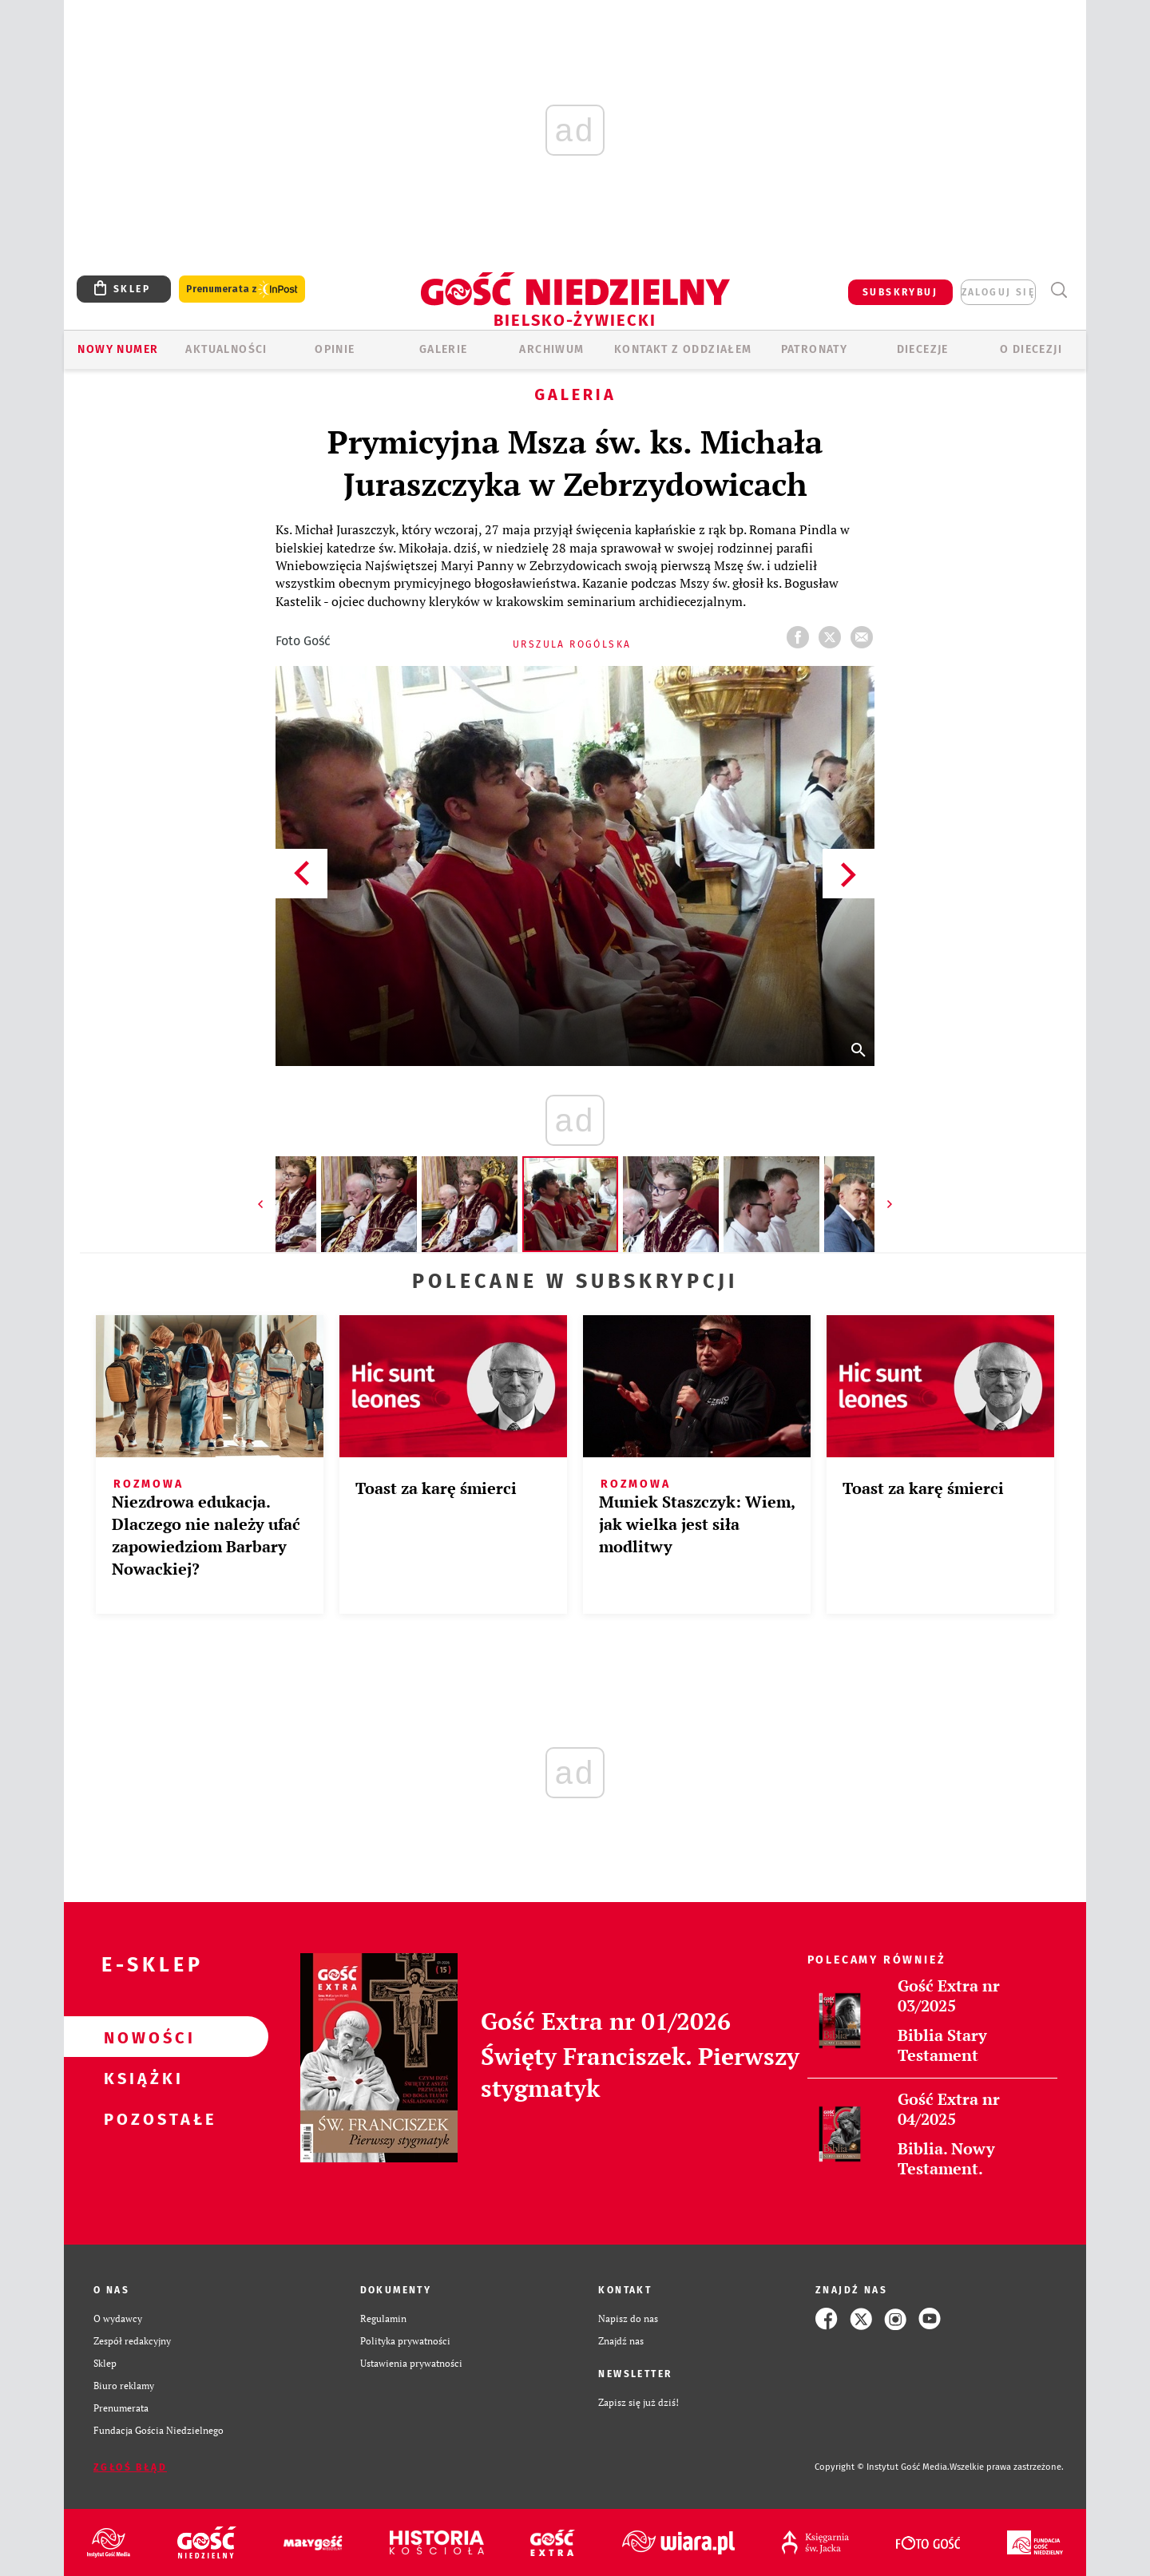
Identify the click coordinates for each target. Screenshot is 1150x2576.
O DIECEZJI (1031, 349)
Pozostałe (140, 2118)
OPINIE (335, 349)
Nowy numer (117, 349)
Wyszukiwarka (1058, 290)
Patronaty (814, 349)
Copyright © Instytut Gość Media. (882, 2467)
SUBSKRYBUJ (900, 292)
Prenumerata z (242, 289)
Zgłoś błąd (130, 2467)
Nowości (140, 2037)
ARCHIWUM (551, 349)
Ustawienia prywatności (411, 2363)
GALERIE (443, 349)
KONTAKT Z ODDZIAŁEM (683, 349)
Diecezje (923, 349)
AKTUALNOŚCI (226, 349)
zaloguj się (998, 292)
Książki (140, 2078)
